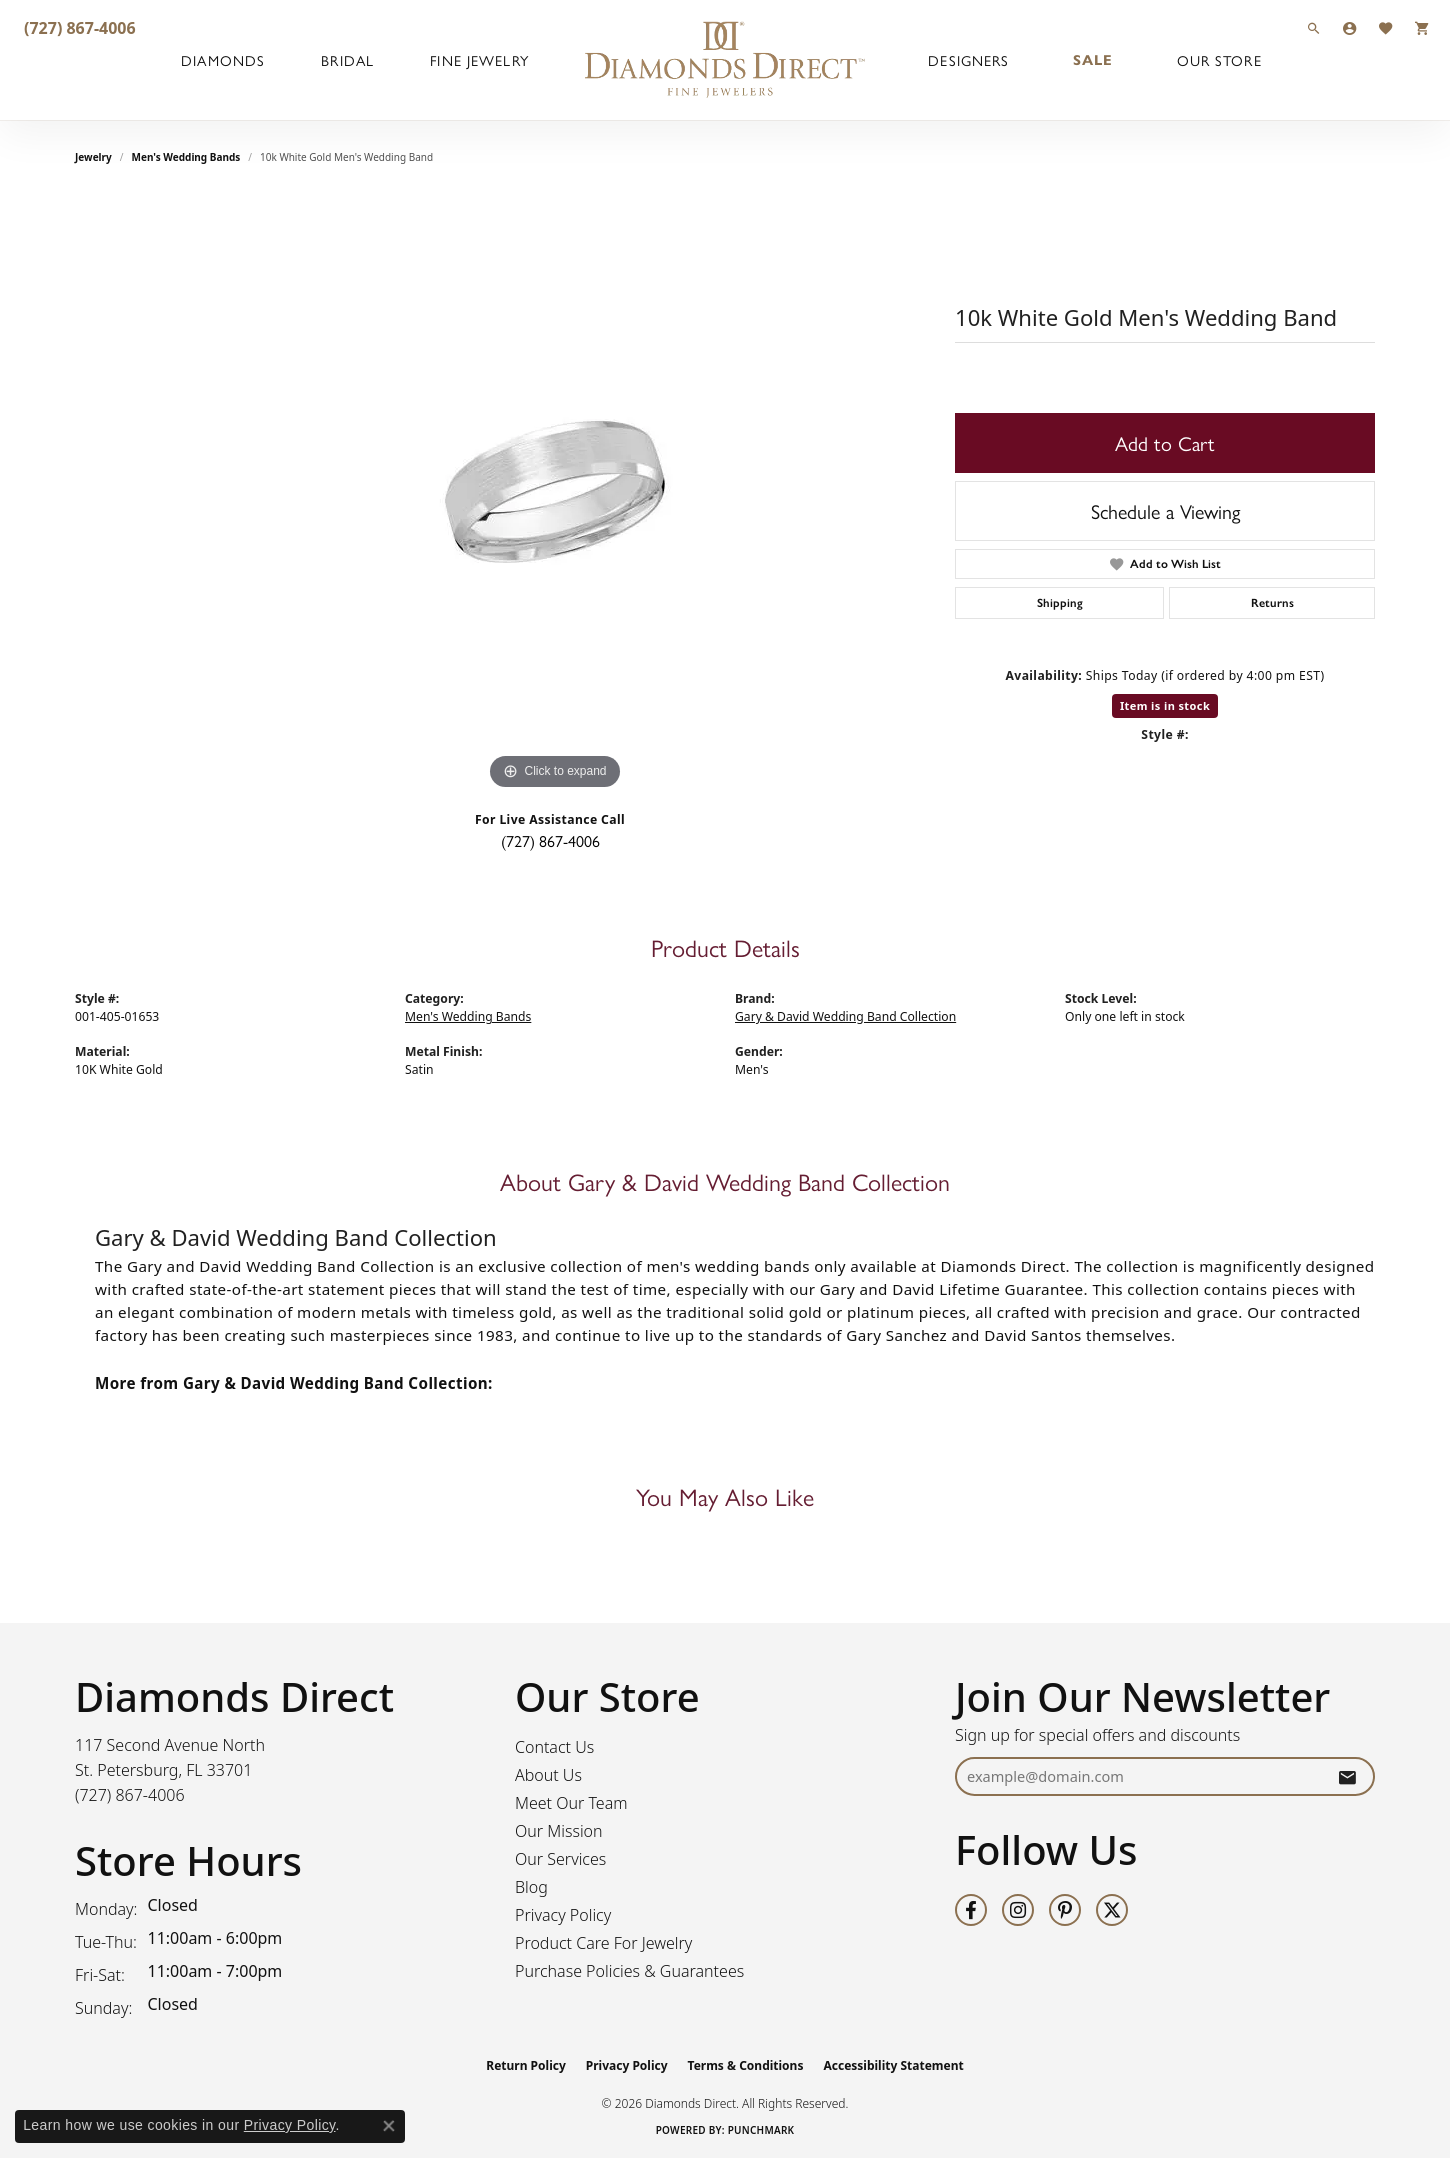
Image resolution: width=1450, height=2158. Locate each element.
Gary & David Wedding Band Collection (845, 1016)
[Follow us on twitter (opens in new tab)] (1112, 1910)
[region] (555, 495)
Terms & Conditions (746, 2065)
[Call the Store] (130, 1795)
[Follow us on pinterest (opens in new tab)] (1065, 1910)
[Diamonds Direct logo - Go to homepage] (725, 60)
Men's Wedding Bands (186, 157)
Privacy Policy (563, 1915)
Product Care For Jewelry (603, 1943)
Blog (531, 1887)
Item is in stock (1165, 705)
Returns (1272, 603)
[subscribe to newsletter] (1347, 1776)
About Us (548, 1775)
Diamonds (223, 60)
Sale (1093, 60)
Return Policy (526, 2065)
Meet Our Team (571, 1803)
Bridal (347, 60)
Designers (968, 60)
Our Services (560, 1859)
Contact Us (554, 1747)
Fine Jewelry (479, 60)
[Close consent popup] (389, 2126)
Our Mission (559, 1831)
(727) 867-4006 (550, 840)
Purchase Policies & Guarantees (629, 1971)
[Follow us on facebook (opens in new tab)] (971, 1910)
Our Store (1219, 60)
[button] (1314, 27)
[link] (78, 27)
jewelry (93, 157)
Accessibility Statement (893, 2065)
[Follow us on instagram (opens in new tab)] (1018, 1910)
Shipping (1060, 603)
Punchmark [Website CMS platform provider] (761, 2130)
